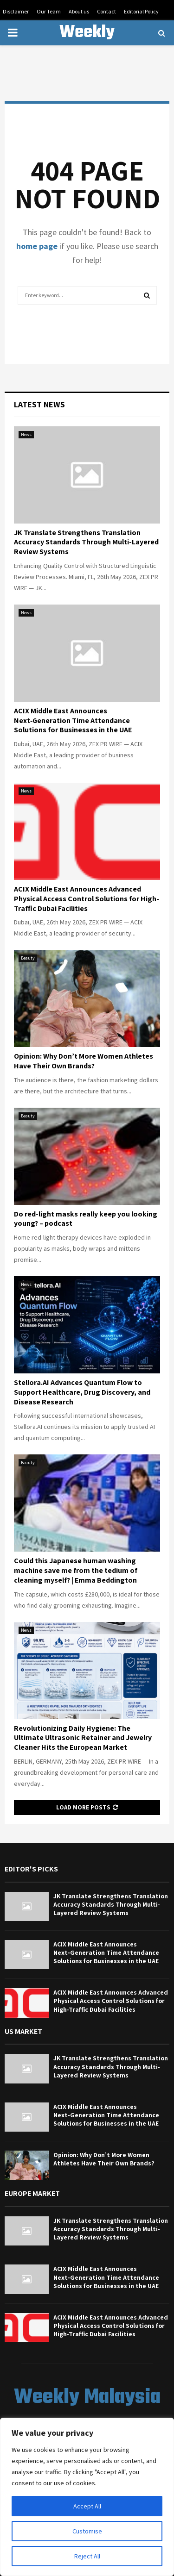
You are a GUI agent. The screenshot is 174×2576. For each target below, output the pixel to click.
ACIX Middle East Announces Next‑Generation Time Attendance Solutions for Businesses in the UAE (73, 720)
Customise (87, 2531)
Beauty (28, 958)
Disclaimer (16, 11)
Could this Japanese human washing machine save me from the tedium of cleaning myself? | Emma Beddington (75, 1570)
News (26, 434)
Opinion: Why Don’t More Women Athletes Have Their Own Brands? (83, 1061)
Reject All (87, 2556)
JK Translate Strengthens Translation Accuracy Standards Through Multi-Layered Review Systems (86, 542)
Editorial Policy (141, 11)
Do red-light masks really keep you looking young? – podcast (85, 1219)
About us (79, 11)
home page (37, 246)
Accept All (87, 2506)
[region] (87, 2497)
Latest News (39, 404)
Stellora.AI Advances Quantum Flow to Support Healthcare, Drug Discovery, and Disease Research (82, 1392)
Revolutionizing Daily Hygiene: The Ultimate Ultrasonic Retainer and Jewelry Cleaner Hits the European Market (83, 1738)
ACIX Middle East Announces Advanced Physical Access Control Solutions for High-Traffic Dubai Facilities (86, 898)
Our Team (49, 11)
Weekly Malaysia (87, 44)
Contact (106, 11)
